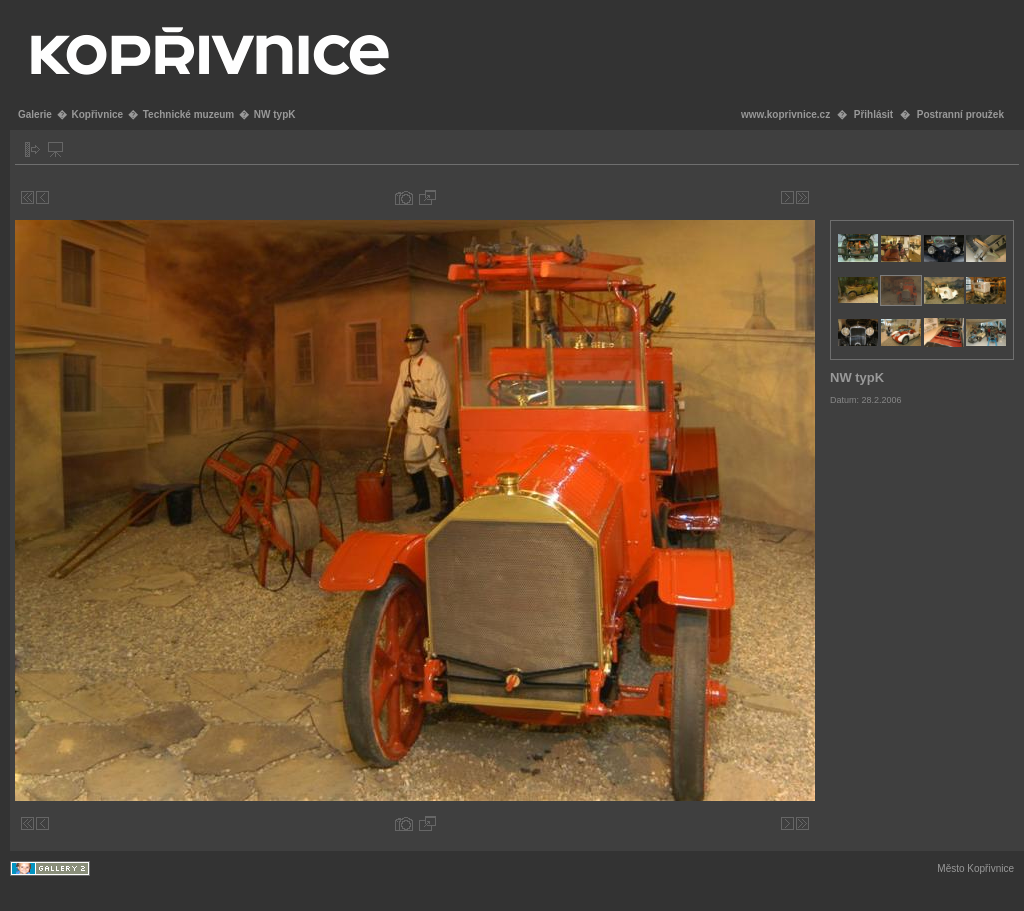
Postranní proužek (960, 114)
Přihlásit (873, 114)
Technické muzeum (189, 114)
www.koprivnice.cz (785, 114)
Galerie (35, 114)
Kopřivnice (97, 114)
